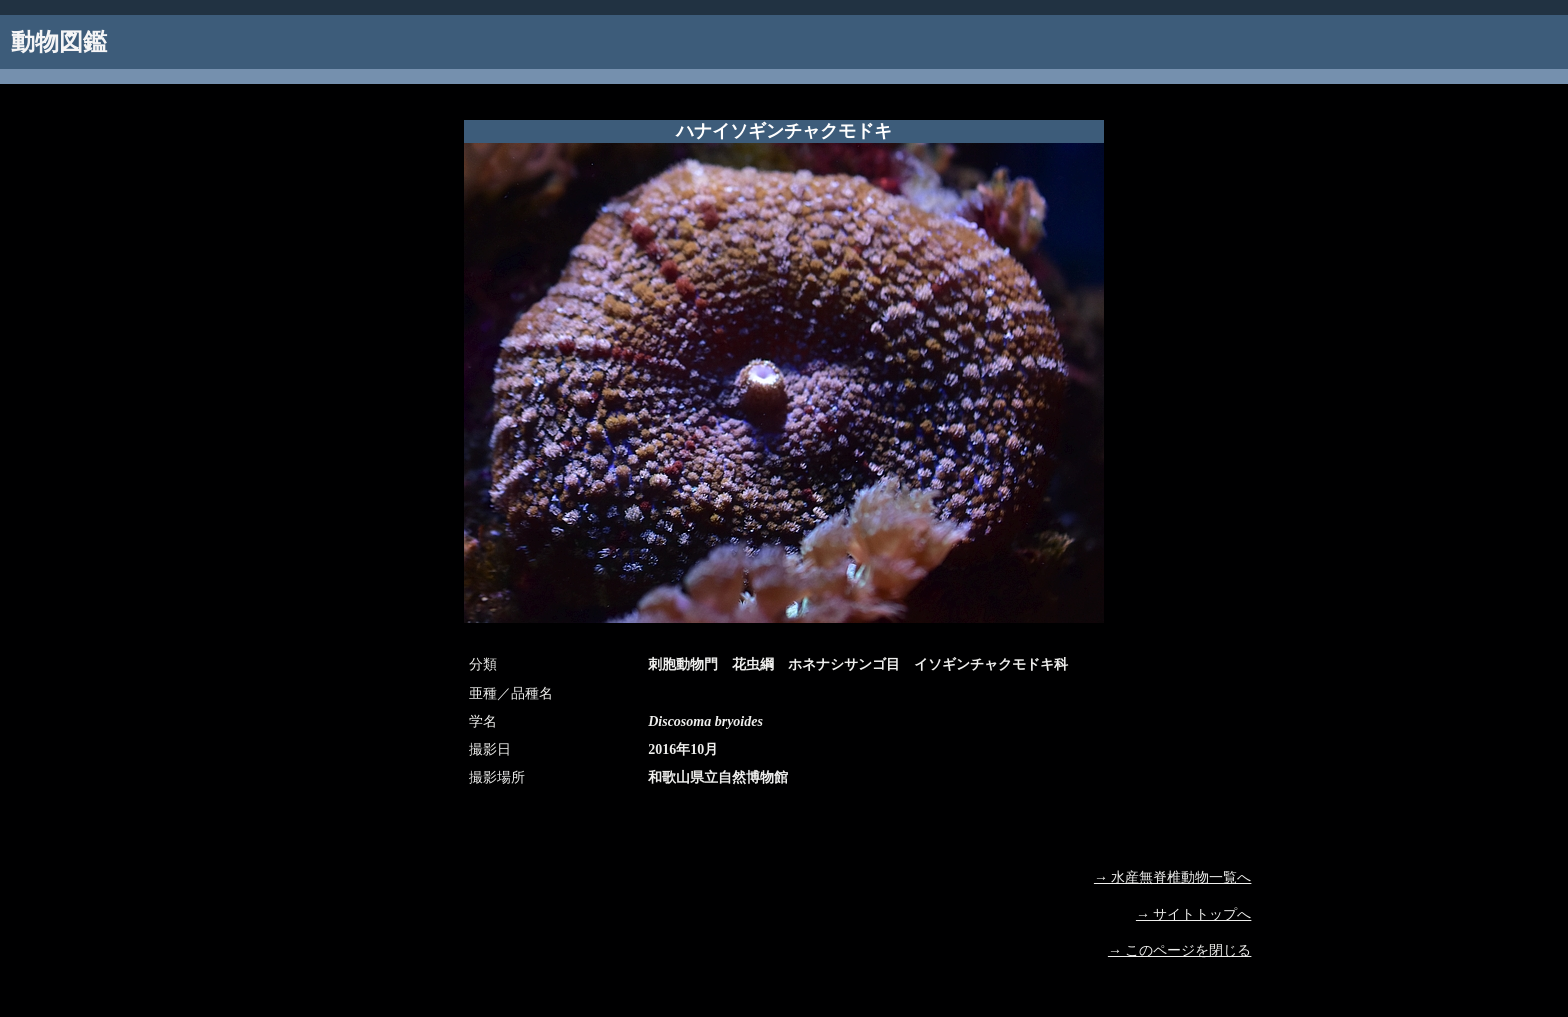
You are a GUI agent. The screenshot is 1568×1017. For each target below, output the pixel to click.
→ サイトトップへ (1194, 914)
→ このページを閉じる (1180, 950)
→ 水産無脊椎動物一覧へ (1173, 877)
